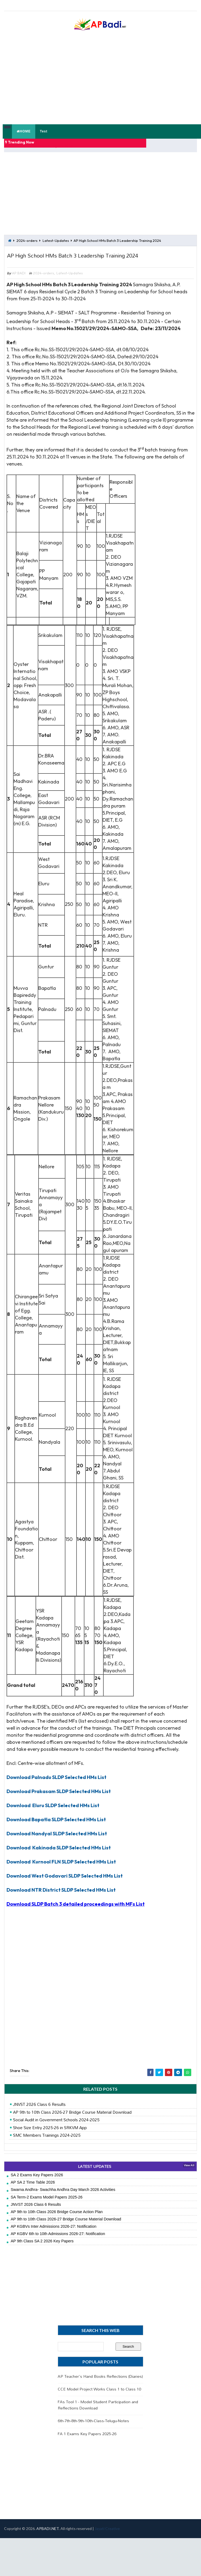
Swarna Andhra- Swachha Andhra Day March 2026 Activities (63, 2198)
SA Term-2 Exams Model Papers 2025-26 (47, 2205)
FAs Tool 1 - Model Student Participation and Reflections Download (98, 2413)
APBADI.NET (47, 2537)
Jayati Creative (107, 2537)
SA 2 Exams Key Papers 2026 (37, 2183)
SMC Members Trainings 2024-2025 (47, 2144)
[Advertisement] (86, 191)
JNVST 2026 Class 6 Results (39, 2113)
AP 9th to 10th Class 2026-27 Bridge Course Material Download (72, 2120)
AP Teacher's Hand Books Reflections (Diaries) (100, 2384)
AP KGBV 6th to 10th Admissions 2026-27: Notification (58, 2242)
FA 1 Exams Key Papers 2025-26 (87, 2442)
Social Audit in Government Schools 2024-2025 (56, 2128)
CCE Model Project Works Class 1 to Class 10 (99, 2397)
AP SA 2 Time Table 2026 (33, 2190)
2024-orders (27, 235)
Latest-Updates (56, 235)
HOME (24, 131)
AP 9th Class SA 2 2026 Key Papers (42, 2249)
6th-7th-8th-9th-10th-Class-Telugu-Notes (93, 2429)
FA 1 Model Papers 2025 (73, 142)
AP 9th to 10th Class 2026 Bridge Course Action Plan (57, 2220)
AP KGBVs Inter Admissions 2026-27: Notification (54, 2235)
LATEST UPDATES (94, 2175)
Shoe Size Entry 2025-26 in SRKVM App (50, 2136)
